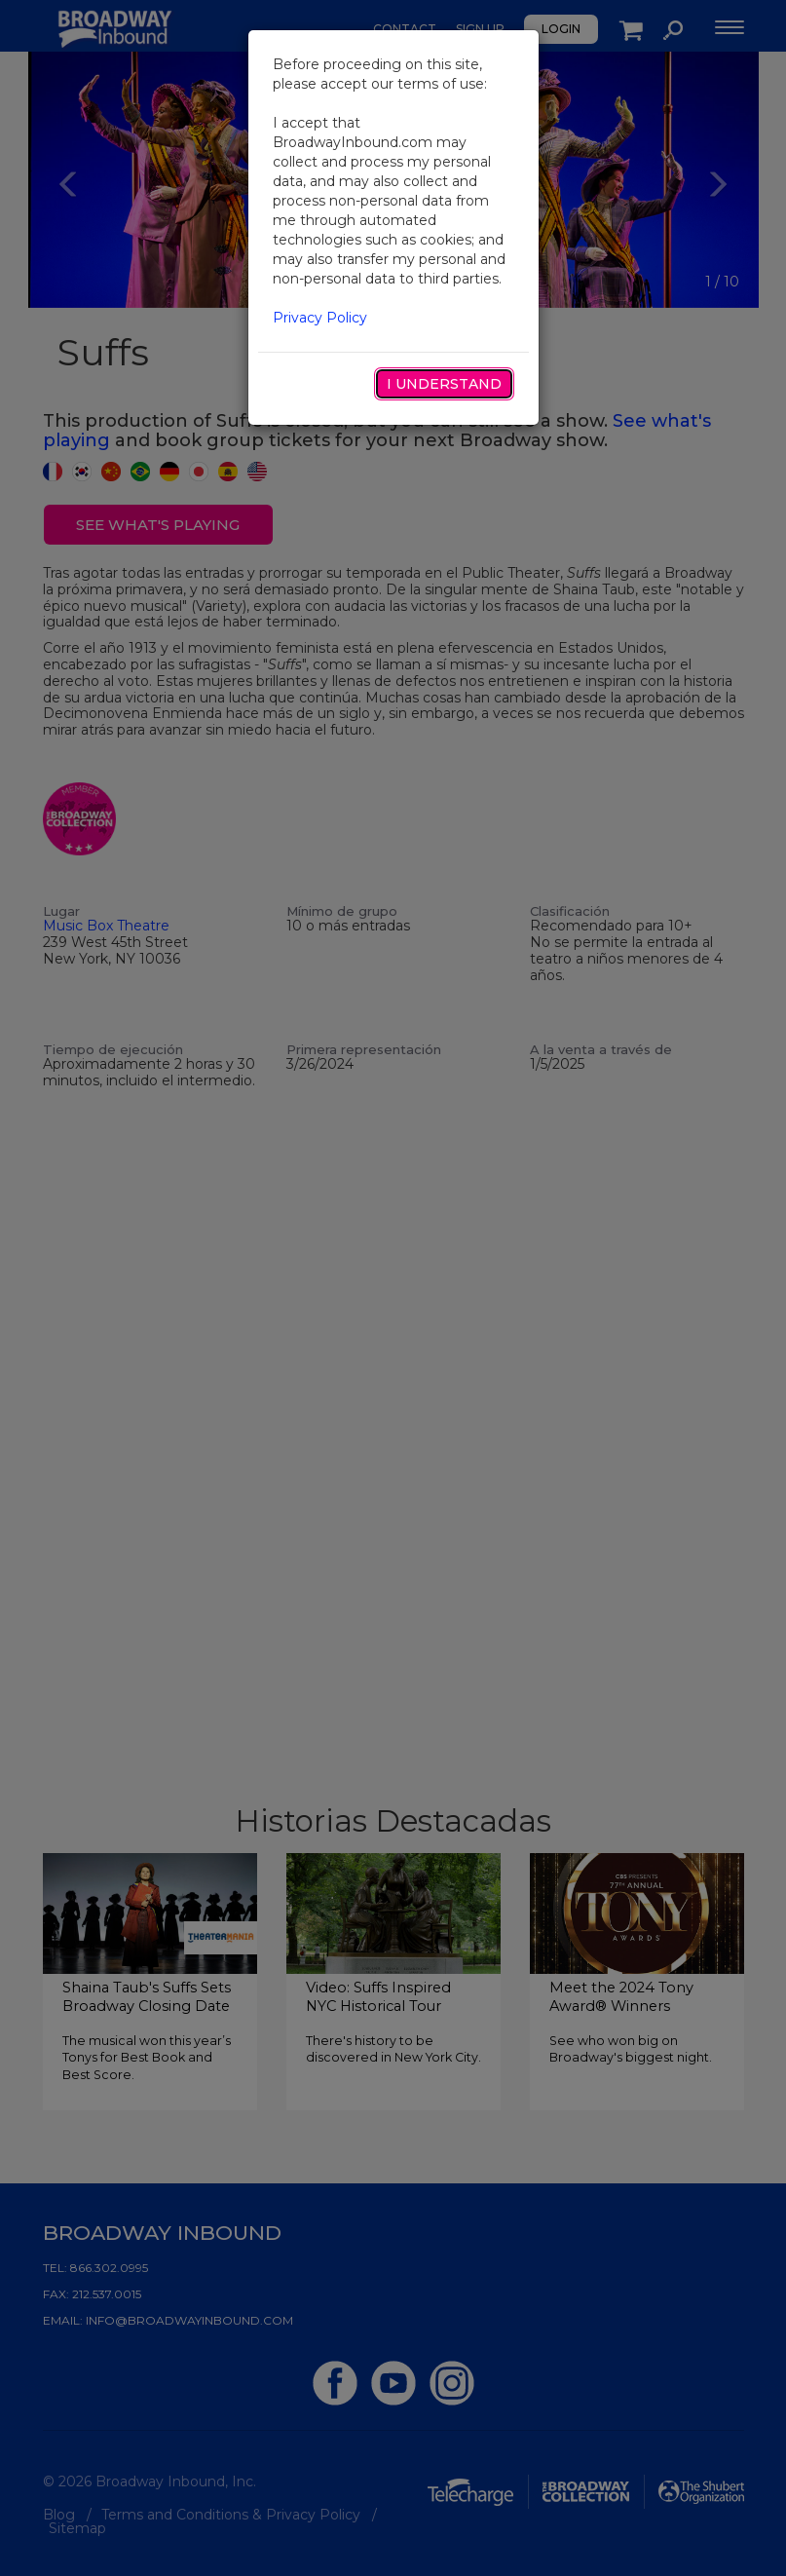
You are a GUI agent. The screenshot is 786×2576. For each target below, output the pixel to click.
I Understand (444, 384)
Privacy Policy (320, 317)
